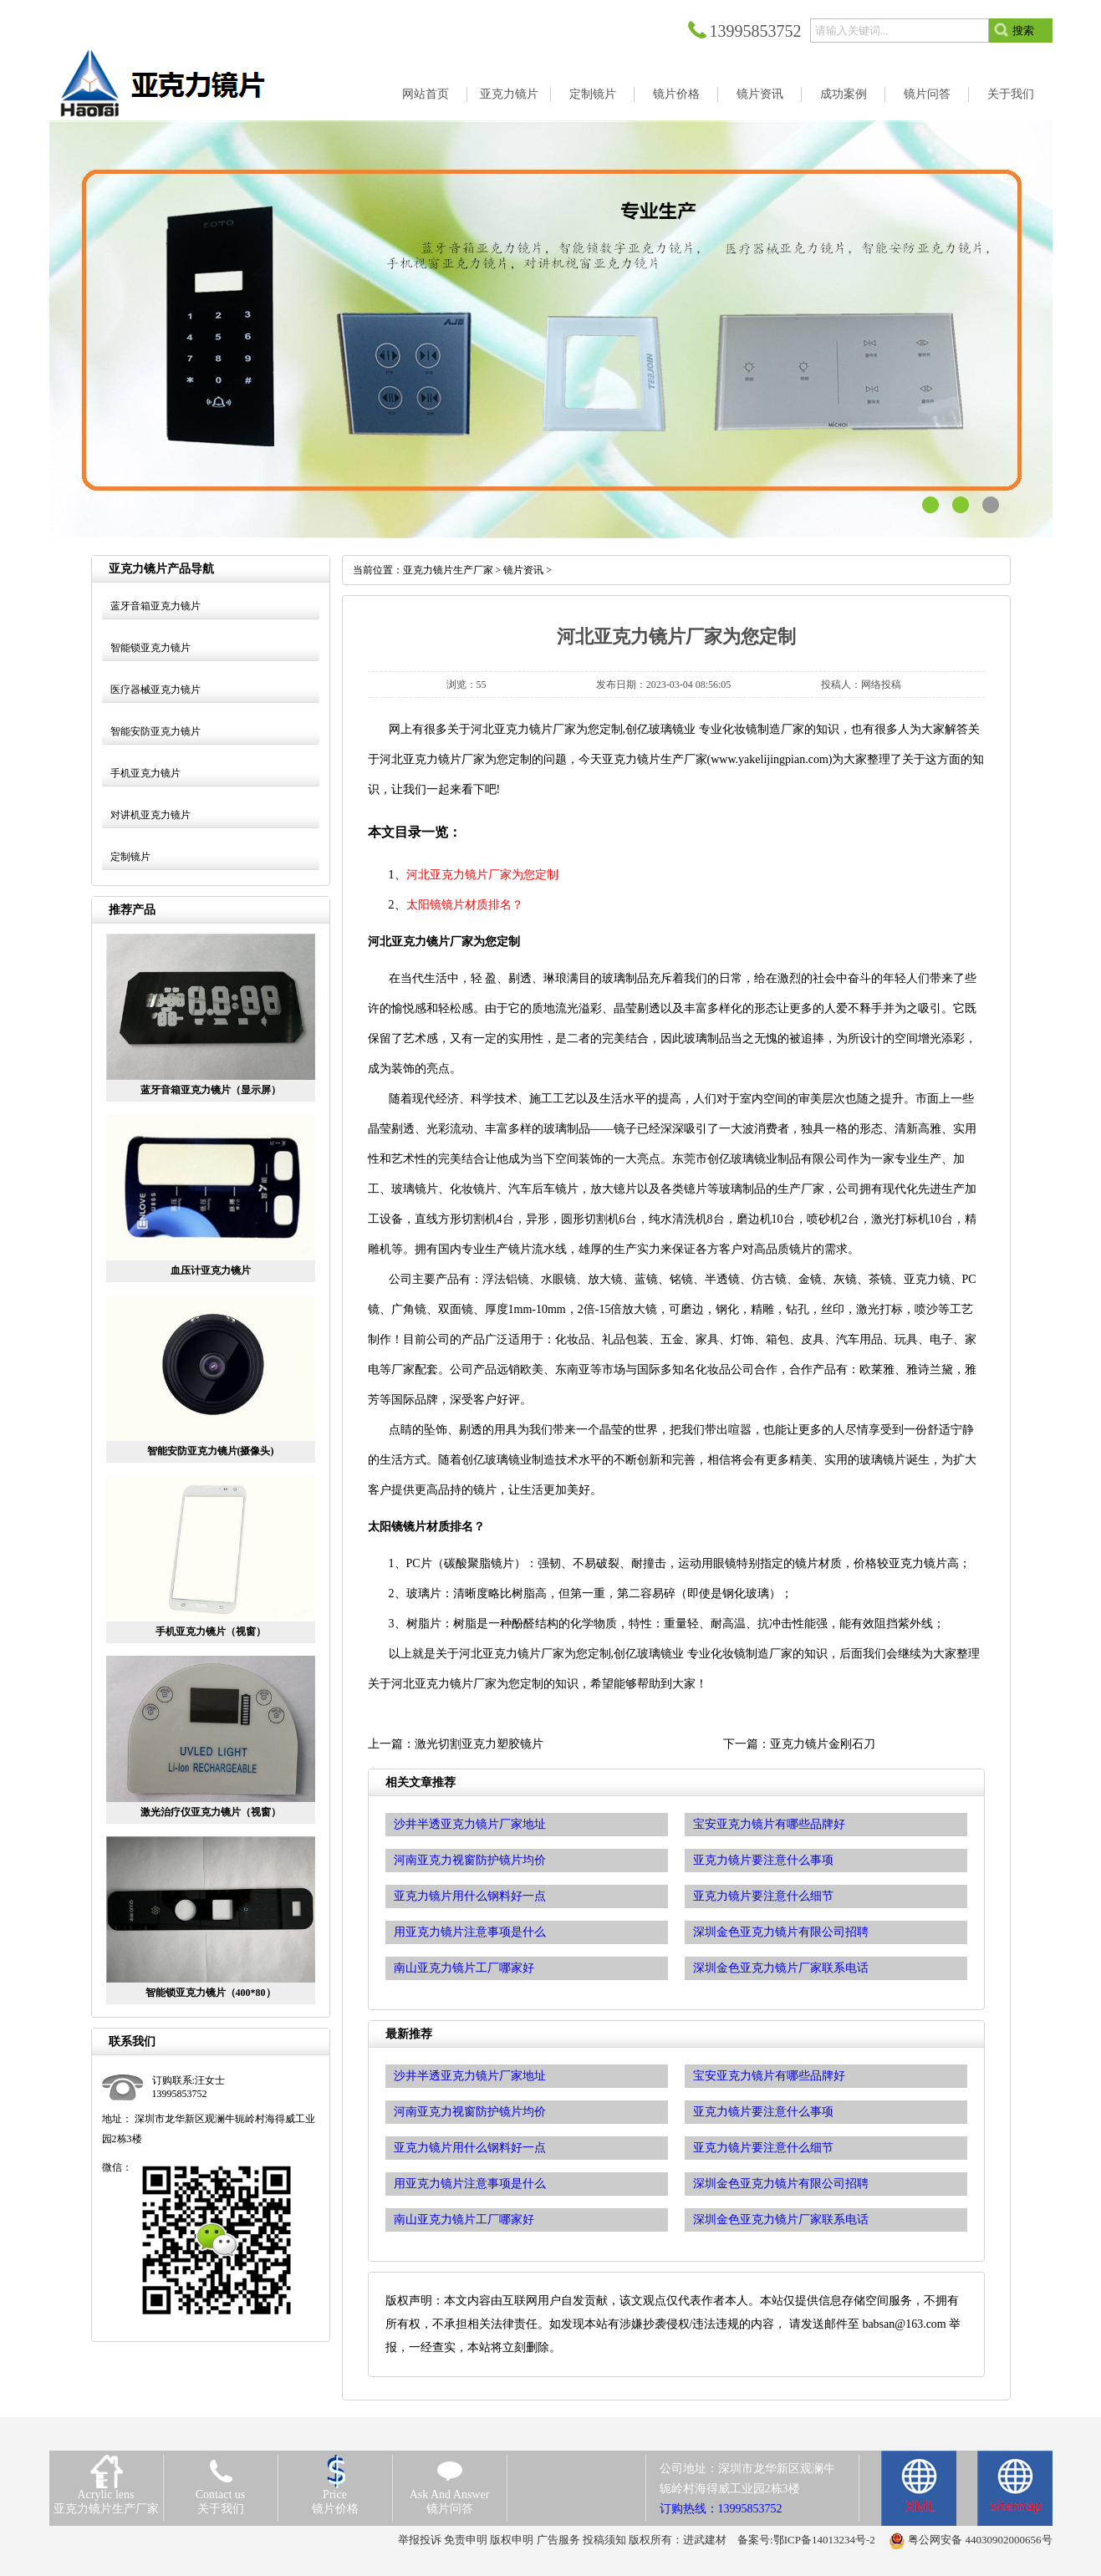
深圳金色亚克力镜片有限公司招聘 (781, 2183)
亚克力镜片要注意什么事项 (763, 2111)
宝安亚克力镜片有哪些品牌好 (769, 2075)
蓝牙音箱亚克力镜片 (155, 606)
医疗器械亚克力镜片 (155, 689)
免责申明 (465, 2539)
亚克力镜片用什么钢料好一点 (470, 2147)
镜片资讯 (523, 570)
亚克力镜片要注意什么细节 (763, 2147)
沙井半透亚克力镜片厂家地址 (470, 2075)
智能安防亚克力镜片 (155, 731)
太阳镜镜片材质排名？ (464, 905)
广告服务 (558, 2539)
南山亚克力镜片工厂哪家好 (464, 2219)
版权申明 (511, 2539)
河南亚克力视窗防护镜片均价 (470, 2111)
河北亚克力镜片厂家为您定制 (482, 874)
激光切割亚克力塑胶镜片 (479, 1744)
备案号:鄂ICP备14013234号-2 (806, 2539)
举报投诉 (419, 2539)
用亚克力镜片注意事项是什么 (470, 2183)
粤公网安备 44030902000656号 (980, 2539)
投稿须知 (604, 2539)
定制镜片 (130, 857)
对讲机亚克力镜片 (150, 815)
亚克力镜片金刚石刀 (822, 1744)
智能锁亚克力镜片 (150, 648)
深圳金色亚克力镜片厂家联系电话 (781, 2219)
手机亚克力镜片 (145, 773)
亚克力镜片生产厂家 (448, 570)
